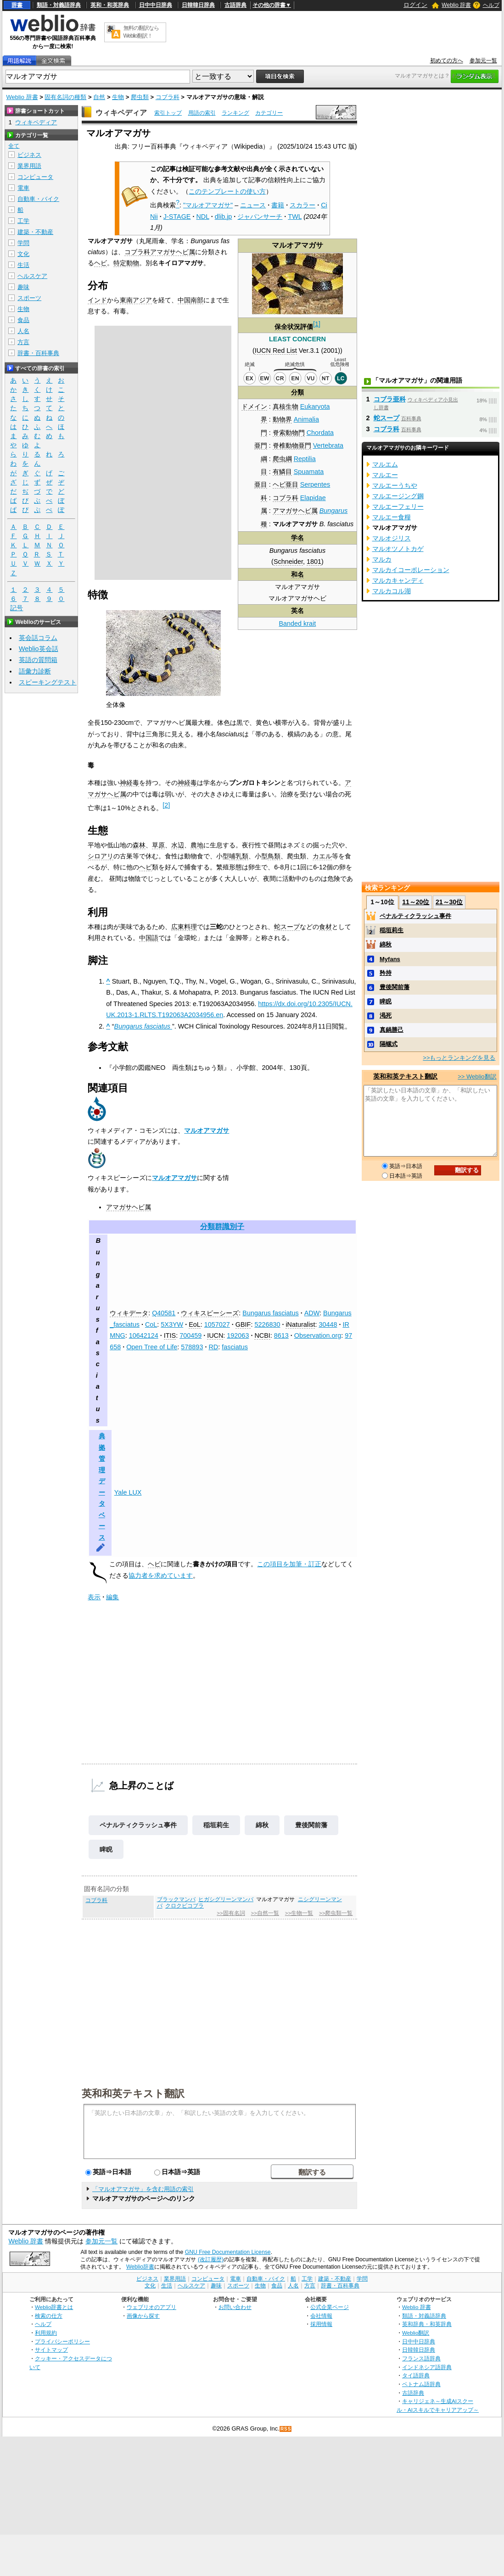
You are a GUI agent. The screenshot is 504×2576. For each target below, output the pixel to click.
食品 (23, 320)
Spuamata (309, 471)
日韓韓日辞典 (198, 5)
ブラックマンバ (176, 1899)
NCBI (262, 1335)
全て (13, 146)
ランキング (235, 113)
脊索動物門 (289, 432)
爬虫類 (140, 97)
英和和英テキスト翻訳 (133, 2093)
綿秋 (262, 1825)
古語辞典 (235, 5)
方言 (23, 342)
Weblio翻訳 (415, 2333)
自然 (99, 97)
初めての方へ (446, 60)
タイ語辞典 (416, 2375)
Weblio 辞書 (456, 5)
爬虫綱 (282, 458)
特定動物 (126, 263)
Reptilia (305, 458)
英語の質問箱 (38, 659)
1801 (314, 561)
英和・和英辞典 (109, 5)
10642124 (143, 1335)
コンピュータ (35, 176)
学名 (297, 537)
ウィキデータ (129, 1313)
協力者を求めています (161, 1575)
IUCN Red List (276, 350)
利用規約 (46, 2333)
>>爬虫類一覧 (336, 1913)
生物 (118, 97)
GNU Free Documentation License (228, 2252)
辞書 (16, 5)
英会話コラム (38, 637)
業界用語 (29, 165)
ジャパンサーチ (259, 216)
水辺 (177, 845)
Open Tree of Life (151, 1347)
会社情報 (321, 2316)
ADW (311, 1313)
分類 (297, 392)
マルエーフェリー (398, 506)
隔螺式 (389, 1043)
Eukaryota (315, 406)
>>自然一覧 (265, 1913)
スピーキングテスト (48, 682)
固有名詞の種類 (65, 97)
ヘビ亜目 (285, 484)
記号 (16, 608)
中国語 (148, 937)
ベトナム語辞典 (421, 2384)
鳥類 (274, 856)
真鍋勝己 (391, 1029)
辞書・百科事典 (38, 353)
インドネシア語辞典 (427, 2367)
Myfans (390, 959)
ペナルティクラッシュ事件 (138, 1825)
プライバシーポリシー (62, 2341)
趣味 (23, 287)
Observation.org (317, 1335)
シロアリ (100, 856)
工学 (23, 220)
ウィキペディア (121, 113)
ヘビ (100, 263)
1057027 (217, 1324)
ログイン (415, 4)
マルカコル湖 (391, 591)
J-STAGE (177, 216)
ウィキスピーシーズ (210, 1313)
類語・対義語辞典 (59, 5)
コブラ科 (167, 97)
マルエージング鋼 (398, 496)
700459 (190, 1335)
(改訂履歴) (211, 2259)
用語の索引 (202, 113)
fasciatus (235, 1347)
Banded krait (297, 623)
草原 (158, 845)
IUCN (215, 1335)
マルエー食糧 (391, 517)
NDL (202, 216)
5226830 (267, 1324)
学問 (23, 242)
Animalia (306, 419)
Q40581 (163, 1313)
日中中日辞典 (155, 5)
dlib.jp (223, 216)
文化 (23, 253)
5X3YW (172, 1324)
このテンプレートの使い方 (227, 191)
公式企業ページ (329, 2307)
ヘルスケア (32, 276)
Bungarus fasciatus (270, 1313)
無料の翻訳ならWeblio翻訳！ (141, 32)
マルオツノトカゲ (398, 548)
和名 (297, 574)
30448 (328, 1324)
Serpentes (315, 484)
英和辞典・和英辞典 (427, 2324)
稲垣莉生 (216, 1825)
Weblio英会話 (38, 648)
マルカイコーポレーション (410, 569)
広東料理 (184, 926)
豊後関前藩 (311, 1825)
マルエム (385, 464)
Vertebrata (328, 445)
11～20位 (415, 902)
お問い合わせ (235, 2307)
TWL (295, 216)
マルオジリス (391, 538)
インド (97, 300)
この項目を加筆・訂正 (289, 1564)
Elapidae (313, 497)
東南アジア (136, 300)
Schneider (288, 561)
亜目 (260, 484)
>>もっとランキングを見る (459, 1057)
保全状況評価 (293, 326)
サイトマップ (51, 2350)
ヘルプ (491, 5)
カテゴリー (269, 113)
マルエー (385, 474)
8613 (281, 1335)
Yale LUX (128, 1492)
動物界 (282, 419)
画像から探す (143, 2316)
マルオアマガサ (206, 1130)
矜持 (386, 972)
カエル (322, 856)
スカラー (302, 205)
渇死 (386, 1015)
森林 (139, 845)
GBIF (243, 1324)
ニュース (253, 205)
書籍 (277, 205)
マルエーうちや (394, 485)
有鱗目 (282, 471)
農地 (196, 845)
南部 (196, 300)
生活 (23, 264)
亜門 (260, 445)
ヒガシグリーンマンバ (225, 1899)
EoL (195, 1324)
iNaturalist (300, 1324)
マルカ (382, 559)
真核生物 (285, 406)
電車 (23, 187)
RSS (285, 2428)
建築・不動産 (35, 231)
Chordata (320, 432)
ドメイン (254, 406)
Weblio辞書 (140, 2267)
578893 (192, 1347)
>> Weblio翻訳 (477, 1076)
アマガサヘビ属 (295, 510)
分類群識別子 (222, 1226)
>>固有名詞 (231, 1913)
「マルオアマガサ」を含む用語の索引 (143, 2189)
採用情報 (321, 2324)
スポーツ (29, 298)
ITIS (170, 1335)
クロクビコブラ (184, 1905)
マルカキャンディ (398, 580)
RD (213, 1347)
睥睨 (106, 1849)
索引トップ (168, 113)
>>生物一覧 (299, 1913)
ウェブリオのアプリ (151, 2307)
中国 (184, 300)
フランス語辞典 (421, 2358)
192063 (238, 1335)
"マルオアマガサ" (208, 205)
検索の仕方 (48, 2316)
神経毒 (129, 782)
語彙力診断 (35, 671)
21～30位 (449, 902)
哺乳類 (238, 856)
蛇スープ (287, 926)
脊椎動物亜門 (292, 445)
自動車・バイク (38, 198)
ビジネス (29, 154)
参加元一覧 (483, 60)
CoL (151, 1324)
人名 (23, 331)
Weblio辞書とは (54, 2307)
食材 (325, 926)
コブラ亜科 (390, 399)
